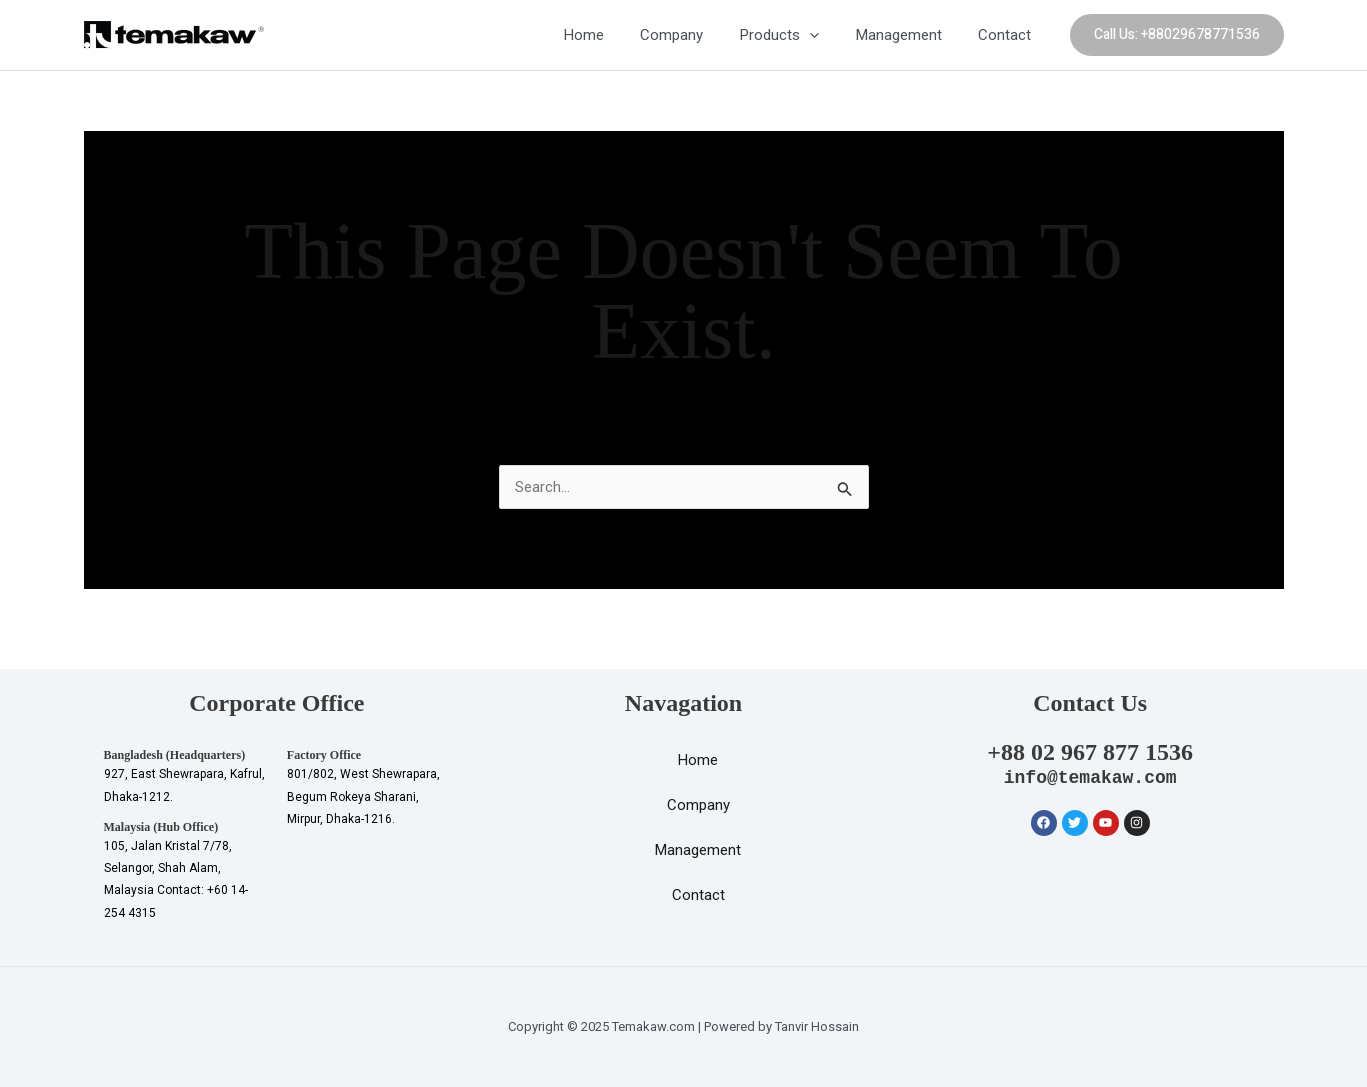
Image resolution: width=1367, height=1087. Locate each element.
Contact (1008, 35)
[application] (826, 35)
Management (909, 35)
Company (695, 35)
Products (796, 35)
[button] (1177, 35)
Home (614, 35)
